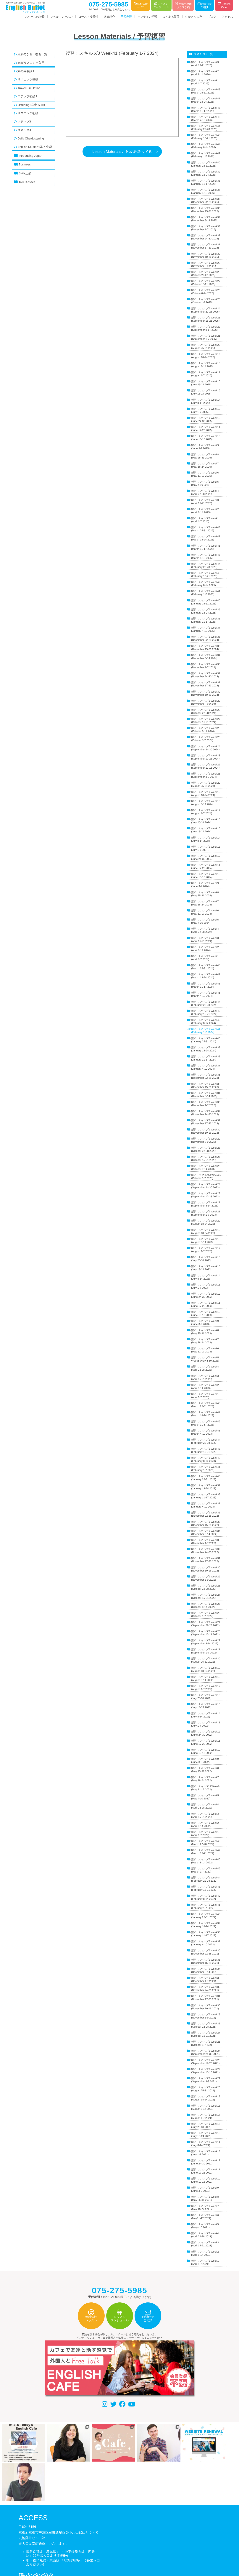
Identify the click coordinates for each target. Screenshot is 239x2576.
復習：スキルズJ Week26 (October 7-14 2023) (205, 1167)
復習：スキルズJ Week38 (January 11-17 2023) (205, 1496)
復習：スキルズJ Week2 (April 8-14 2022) (204, 1824)
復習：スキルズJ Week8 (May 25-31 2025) (204, 456)
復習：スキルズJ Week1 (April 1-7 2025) (204, 520)
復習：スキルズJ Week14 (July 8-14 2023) (205, 1277)
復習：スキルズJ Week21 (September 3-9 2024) (205, 775)
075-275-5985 (40, 2536)
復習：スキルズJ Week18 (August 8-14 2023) (205, 1240)
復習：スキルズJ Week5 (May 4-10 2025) (204, 483)
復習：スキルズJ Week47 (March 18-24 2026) (205, 100)
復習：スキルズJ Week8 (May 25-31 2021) (204, 2198)
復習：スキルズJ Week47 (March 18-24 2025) (205, 538)
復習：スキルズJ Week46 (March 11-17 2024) (205, 985)
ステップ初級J (27, 96)
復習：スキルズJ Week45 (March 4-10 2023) (205, 1432)
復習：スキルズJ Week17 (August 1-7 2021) (205, 2116)
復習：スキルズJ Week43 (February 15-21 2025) (205, 574)
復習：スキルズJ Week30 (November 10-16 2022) (205, 1569)
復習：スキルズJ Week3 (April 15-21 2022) (204, 1815)
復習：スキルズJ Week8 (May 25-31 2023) (204, 1332)
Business (25, 164)
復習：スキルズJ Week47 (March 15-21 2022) (205, 1852)
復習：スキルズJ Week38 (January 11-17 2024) (205, 1058)
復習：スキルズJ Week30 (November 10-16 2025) (205, 255)
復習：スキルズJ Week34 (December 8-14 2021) (205, 1970)
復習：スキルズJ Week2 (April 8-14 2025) (204, 511)
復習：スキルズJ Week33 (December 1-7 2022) (205, 1541)
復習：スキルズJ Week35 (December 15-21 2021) (205, 1961)
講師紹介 (109, 16)
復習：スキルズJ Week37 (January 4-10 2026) (205, 191)
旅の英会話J (25, 71)
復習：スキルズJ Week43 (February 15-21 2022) (205, 1888)
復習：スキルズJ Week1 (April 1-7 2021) (204, 2262)
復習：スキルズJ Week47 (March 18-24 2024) (205, 976)
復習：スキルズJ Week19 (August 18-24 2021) (205, 2098)
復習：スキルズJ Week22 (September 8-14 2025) (205, 328)
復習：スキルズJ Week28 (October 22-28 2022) (205, 1587)
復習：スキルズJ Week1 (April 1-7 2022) (204, 1833)
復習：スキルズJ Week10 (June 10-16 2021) (205, 2180)
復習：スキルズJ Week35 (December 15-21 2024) (205, 647)
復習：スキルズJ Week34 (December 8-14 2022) (205, 1532)
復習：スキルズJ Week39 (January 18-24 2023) (205, 1487)
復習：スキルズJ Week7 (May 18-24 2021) (204, 2208)
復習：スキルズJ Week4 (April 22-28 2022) (204, 1806)
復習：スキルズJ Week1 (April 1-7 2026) (204, 82)
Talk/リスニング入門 (30, 62)
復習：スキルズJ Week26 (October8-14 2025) (205, 292)
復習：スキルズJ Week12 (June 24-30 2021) (205, 2162)
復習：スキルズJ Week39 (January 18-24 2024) (205, 1049)
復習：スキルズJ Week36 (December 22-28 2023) (205, 1076)
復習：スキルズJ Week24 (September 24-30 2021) (205, 2052)
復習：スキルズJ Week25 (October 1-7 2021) (205, 2043)
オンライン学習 (147, 16)
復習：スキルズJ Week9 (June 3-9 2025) (204, 447)
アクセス (227, 16)
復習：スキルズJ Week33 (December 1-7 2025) (205, 228)
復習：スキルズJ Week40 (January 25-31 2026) (205, 164)
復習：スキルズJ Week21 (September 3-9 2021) (205, 2080)
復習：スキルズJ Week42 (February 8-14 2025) (205, 584)
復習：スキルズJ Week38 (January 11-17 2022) (205, 1934)
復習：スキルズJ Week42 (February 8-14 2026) (205, 146)
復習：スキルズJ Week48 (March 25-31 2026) (205, 91)
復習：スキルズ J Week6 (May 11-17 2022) (204, 1788)
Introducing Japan (30, 155)
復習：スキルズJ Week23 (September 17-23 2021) (205, 2062)
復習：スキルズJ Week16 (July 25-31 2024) (205, 821)
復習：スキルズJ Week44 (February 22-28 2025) (205, 565)
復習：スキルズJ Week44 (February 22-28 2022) (205, 1879)
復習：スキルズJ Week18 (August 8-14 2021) (205, 2107)
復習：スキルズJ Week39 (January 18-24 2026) (205, 173)
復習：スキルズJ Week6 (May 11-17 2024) (204, 912)
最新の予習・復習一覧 (32, 54)
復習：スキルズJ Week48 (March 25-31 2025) (205, 529)
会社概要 (92, 2557)
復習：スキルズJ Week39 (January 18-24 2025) (205, 611)
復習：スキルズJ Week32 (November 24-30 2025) (205, 237)
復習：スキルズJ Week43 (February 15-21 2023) (205, 1450)
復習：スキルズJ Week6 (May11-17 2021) (204, 2217)
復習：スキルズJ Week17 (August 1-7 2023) (205, 1250)
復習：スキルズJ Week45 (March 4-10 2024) (205, 994)
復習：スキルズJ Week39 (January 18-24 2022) (205, 1925)
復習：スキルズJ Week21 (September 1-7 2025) (205, 337)
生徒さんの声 (193, 16)
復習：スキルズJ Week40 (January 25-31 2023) (205, 1478)
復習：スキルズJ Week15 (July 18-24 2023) (205, 1268)
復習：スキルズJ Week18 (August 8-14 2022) (205, 1678)
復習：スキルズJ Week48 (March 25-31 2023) (205, 1405)
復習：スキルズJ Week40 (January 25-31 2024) (205, 1040)
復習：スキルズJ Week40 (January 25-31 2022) (205, 1916)
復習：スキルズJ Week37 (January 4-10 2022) (205, 1943)
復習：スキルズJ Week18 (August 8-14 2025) (205, 365)
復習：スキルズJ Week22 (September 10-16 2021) (205, 2071)
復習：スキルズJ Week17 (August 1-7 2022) (205, 1687)
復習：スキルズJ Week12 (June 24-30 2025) (205, 419)
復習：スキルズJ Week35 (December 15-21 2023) (205, 1085)
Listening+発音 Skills (31, 104)
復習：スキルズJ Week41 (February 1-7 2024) (205, 1031)
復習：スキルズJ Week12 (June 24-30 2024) (205, 857)
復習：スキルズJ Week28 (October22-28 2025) (205, 273)
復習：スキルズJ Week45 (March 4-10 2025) (205, 556)
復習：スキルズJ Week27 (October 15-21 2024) (205, 720)
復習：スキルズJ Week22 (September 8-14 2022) (205, 1642)
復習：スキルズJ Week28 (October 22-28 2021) (205, 2025)
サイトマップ (144, 2557)
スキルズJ (24, 130)
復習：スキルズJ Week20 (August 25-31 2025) (205, 346)
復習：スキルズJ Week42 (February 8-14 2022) (205, 1897)
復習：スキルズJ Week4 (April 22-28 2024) (204, 930)
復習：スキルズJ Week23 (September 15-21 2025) (205, 319)
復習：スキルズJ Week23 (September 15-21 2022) (205, 1633)
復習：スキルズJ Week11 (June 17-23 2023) (205, 1304)
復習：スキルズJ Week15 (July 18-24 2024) (205, 830)
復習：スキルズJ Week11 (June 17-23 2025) (205, 428)
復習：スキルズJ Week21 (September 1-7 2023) (205, 1213)
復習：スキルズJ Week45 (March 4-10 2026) (205, 118)
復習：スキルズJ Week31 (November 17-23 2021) (205, 1998)
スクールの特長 (35, 16)
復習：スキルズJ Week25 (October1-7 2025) (205, 301)
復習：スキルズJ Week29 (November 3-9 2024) (205, 702)
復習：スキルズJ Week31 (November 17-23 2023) (205, 1122)
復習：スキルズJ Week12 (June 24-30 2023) (205, 1295)
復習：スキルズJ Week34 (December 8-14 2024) (205, 657)
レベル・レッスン (61, 16)
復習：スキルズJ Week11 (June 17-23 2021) (205, 2171)
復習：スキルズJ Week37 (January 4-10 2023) (205, 1505)
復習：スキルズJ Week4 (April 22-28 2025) (204, 492)
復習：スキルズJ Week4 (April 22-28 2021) (204, 2235)
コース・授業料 (88, 16)
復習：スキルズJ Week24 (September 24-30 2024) (205, 748)
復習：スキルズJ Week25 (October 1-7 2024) (205, 739)
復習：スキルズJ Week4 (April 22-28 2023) (204, 1368)
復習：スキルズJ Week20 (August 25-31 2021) (205, 2089)
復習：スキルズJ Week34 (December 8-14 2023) (205, 1094)
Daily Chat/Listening (30, 138)
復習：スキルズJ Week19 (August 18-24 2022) (205, 1669)
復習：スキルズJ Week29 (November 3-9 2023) (205, 1140)
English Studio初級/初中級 (34, 146)
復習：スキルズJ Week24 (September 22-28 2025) (205, 310)
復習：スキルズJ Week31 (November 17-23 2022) (205, 1560)
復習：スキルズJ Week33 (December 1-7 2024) (205, 666)
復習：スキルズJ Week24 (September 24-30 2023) (205, 1186)
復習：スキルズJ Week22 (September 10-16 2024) (205, 766)
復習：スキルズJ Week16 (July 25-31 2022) (205, 1697)
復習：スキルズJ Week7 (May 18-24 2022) (204, 1779)
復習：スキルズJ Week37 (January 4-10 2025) (205, 629)
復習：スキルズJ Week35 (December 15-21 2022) (205, 1523)
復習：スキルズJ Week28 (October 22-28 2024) (205, 711)
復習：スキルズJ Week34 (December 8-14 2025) (205, 219)
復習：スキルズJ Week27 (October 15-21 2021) (205, 2034)
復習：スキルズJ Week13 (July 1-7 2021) (205, 2153)
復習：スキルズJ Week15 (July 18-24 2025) (205, 392)
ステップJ (24, 121)
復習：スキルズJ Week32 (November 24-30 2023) (205, 1113)
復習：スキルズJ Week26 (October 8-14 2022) (205, 1605)
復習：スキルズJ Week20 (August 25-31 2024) (205, 784)
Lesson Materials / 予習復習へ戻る (122, 151)
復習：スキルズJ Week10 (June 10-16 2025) (205, 438)
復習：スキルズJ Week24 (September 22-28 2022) (205, 1624)
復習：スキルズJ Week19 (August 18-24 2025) (205, 355)
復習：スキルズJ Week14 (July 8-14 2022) (205, 1715)
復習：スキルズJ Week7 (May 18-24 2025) (204, 465)
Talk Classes (27, 182)
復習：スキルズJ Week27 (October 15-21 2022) (205, 1596)
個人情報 (109, 2557)
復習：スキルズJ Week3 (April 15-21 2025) (204, 501)
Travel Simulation (28, 88)
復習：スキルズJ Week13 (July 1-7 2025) (205, 410)
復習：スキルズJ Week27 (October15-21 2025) (205, 283)
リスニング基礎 (27, 79)
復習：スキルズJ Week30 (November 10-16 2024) (205, 693)
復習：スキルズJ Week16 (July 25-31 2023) (205, 1259)
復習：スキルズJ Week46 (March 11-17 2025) (205, 547)
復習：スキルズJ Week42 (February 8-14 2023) (205, 1459)
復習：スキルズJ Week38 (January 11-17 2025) (205, 620)
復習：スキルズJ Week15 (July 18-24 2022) (205, 1706)
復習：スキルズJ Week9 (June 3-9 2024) (204, 885)
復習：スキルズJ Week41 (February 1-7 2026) (205, 155)
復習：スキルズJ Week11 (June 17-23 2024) (205, 866)
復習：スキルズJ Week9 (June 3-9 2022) (204, 1760)
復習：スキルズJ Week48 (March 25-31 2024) (205, 967)
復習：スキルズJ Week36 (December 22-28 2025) (205, 200)
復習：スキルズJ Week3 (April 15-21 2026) (204, 63)
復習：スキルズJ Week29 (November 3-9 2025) (205, 264)
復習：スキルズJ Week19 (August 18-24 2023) (205, 1231)
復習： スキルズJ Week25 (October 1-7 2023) (205, 1176)
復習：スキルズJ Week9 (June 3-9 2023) (204, 1322)
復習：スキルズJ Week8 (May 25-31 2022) (204, 1770)
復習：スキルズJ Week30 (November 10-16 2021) (205, 2007)
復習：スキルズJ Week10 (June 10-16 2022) (205, 1751)
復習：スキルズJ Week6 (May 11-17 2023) (204, 1350)
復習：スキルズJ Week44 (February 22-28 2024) (205, 1003)
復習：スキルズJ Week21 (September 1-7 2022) (205, 1651)
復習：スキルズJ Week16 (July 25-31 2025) (205, 383)
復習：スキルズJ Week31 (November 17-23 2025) (205, 246)
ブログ (212, 16)
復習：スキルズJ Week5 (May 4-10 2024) (204, 921)
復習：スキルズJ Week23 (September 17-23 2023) (205, 1195)
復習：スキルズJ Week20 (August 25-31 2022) (205, 1660)
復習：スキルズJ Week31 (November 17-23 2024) (205, 684)
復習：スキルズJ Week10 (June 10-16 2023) (205, 1313)
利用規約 (125, 2557)
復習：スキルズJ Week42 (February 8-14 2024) (205, 1021)
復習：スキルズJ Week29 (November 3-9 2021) (205, 2016)
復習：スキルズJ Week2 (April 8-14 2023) (204, 1386)
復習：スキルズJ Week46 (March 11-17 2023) (205, 1423)
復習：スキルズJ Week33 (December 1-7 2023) (205, 1104)
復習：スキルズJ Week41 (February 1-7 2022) (205, 1906)
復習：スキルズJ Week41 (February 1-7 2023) (205, 1468)
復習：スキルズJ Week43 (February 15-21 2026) (205, 137)
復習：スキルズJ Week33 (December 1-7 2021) (205, 1979)
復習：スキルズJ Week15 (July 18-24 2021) (205, 2134)
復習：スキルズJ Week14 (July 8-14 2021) (205, 2144)
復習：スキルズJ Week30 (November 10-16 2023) (205, 1131)
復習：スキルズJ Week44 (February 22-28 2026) (205, 127)
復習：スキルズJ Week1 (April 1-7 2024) (204, 958)
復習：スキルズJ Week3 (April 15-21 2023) (204, 1377)
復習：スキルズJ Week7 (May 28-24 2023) (204, 1341)
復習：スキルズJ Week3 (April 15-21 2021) (204, 2244)
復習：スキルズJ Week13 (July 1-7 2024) (205, 848)
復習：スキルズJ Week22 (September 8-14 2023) (205, 1204)
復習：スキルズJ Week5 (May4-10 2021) (204, 2226)
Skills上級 (25, 173)
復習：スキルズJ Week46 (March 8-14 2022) (205, 1861)
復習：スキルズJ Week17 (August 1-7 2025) (205, 374)
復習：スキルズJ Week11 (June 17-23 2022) (205, 1742)
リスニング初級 (27, 113)
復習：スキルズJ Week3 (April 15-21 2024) (204, 939)
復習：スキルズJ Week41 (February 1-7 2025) (205, 593)
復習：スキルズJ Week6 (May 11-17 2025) (204, 474)
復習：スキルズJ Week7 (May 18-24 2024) (204, 903)
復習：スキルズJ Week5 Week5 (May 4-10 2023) (204, 1359)
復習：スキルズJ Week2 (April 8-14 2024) (204, 949)
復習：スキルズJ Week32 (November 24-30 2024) (205, 675)
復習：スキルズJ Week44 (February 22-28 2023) (205, 1441)
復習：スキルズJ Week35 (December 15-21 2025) (205, 209)
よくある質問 (171, 16)
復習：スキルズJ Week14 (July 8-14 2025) (205, 401)
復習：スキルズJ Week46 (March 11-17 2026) (205, 109)
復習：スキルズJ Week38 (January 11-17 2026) (205, 182)
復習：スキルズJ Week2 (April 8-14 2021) (204, 2253)
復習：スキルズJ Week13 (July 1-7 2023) (205, 1286)
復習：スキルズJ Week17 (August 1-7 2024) (205, 812)
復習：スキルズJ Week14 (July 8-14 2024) (205, 839)
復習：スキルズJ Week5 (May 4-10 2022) (204, 1797)
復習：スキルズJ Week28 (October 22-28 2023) (205, 1149)
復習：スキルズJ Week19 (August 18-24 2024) (205, 793)
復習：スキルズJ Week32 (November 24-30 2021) (205, 1988)
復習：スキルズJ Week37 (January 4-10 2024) (205, 1067)
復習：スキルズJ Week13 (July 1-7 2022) (205, 1724)
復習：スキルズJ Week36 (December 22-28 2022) (205, 1514)
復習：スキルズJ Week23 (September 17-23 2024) (205, 757)
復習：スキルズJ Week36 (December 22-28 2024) (205, 638)
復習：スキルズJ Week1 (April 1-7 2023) (204, 1396)
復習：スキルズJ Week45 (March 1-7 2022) (205, 1870)
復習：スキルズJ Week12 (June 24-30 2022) (205, 1733)
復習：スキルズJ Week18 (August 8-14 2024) (205, 803)
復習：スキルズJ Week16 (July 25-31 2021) (205, 2125)
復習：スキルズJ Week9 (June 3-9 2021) (204, 2189)
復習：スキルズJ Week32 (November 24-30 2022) (205, 1551)
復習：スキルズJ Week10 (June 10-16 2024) (205, 875)
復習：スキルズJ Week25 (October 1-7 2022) (205, 1614)
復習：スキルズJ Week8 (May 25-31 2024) (204, 894)
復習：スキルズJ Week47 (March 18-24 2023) (205, 1414)
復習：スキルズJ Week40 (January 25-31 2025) (205, 602)
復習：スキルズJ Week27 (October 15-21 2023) (205, 1158)
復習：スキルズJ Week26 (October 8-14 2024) (205, 729)
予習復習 (126, 16)
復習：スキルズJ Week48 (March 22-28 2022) (205, 1842)
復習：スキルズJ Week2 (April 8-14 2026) (204, 73)
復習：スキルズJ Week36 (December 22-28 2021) (205, 1952)
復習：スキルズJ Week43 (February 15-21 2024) (205, 1012)
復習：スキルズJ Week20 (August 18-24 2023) (205, 1222)
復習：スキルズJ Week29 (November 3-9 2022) (205, 1578)
